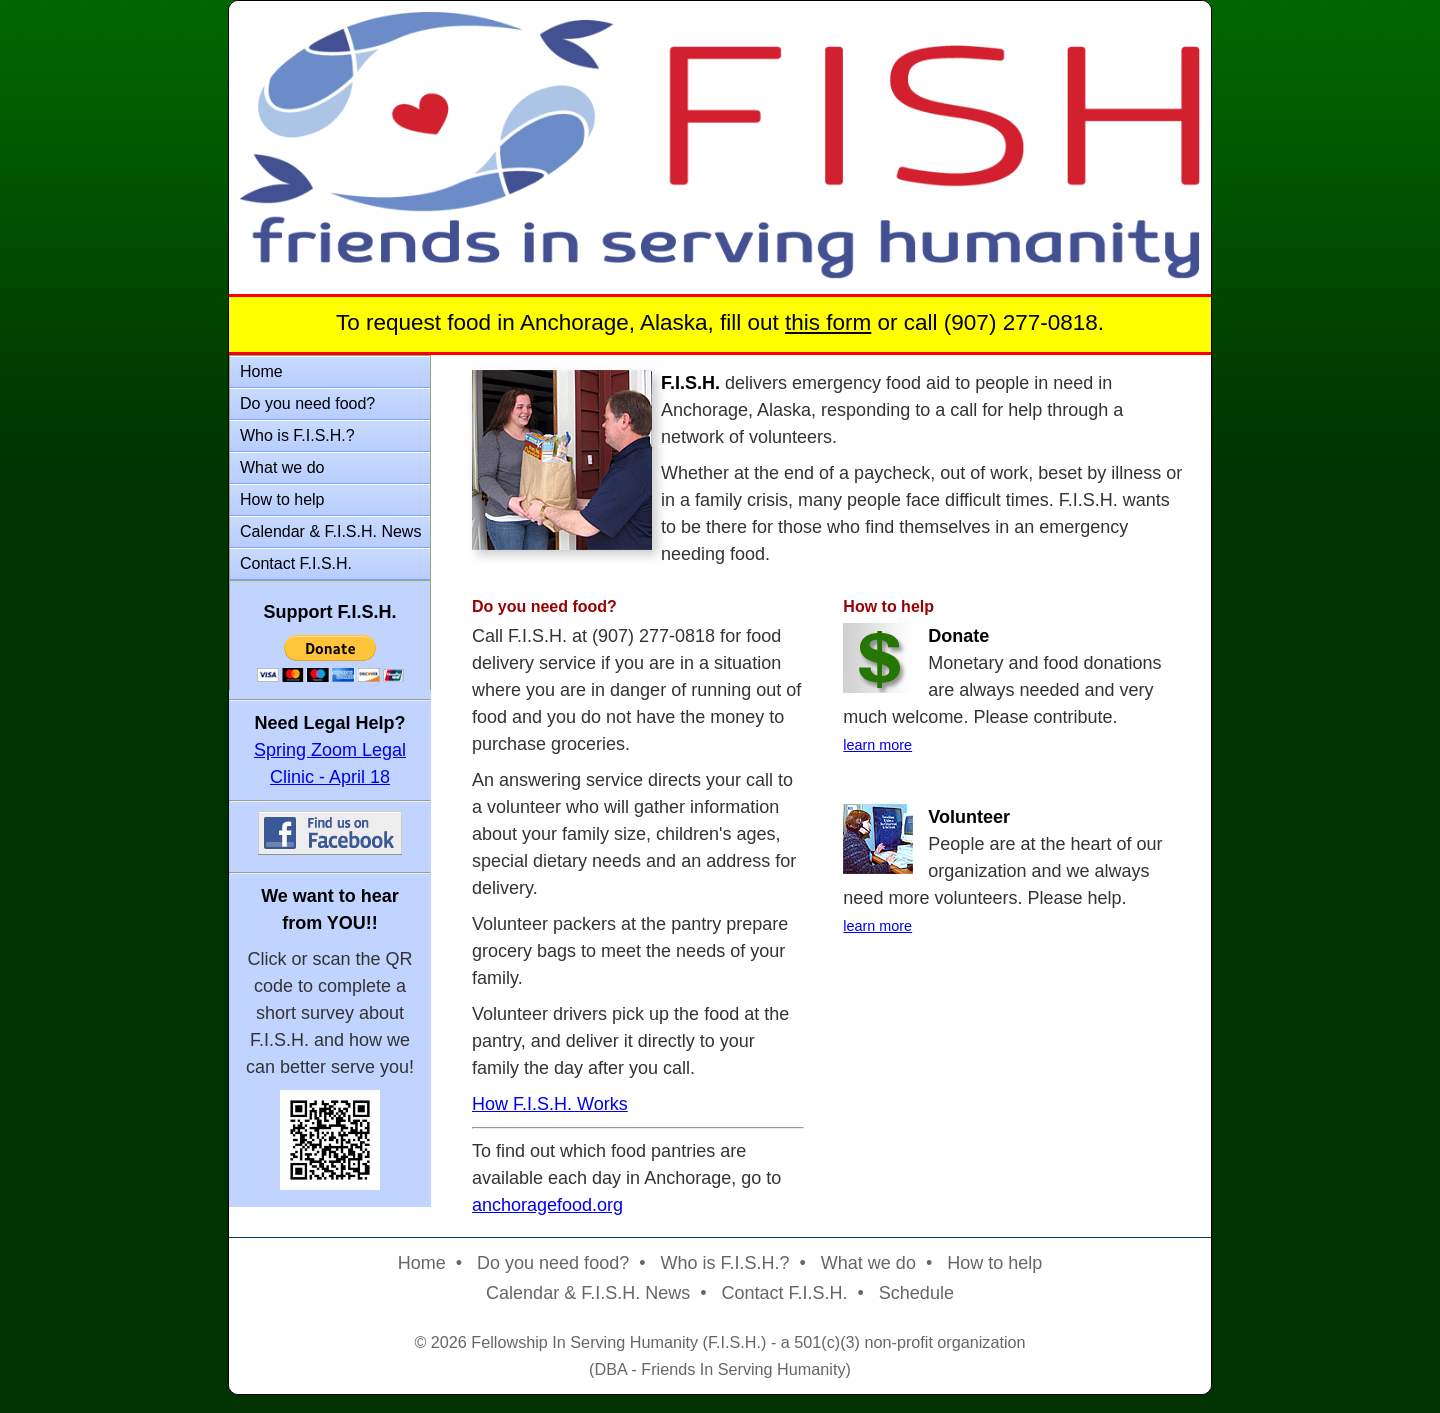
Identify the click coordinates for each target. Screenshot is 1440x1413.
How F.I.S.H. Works (550, 1104)
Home (261, 371)
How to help (282, 499)
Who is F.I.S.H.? (297, 435)
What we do (282, 467)
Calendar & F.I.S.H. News (330, 531)
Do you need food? (307, 403)
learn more (877, 745)
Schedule (916, 1293)
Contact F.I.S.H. (296, 563)
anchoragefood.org (547, 1205)
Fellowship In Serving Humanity (584, 1342)
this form (828, 322)
